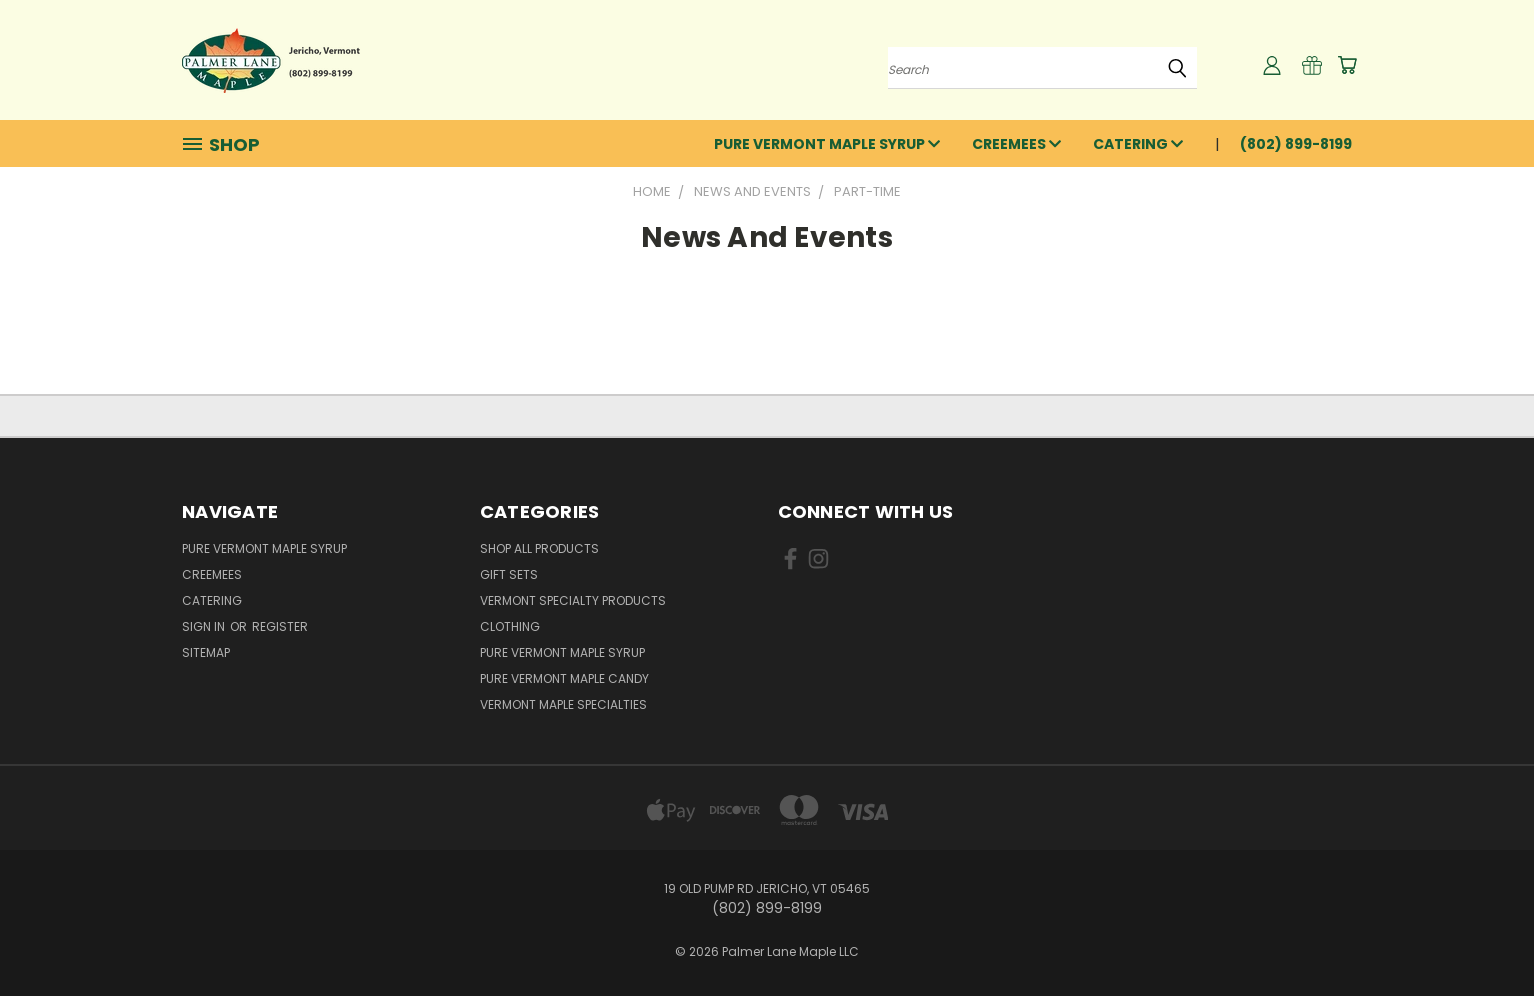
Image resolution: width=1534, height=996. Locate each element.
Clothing (510, 626)
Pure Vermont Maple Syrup (827, 144)
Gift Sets (509, 574)
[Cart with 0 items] (1347, 65)
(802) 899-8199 (1296, 144)
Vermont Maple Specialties (563, 704)
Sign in (205, 626)
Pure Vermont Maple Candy (564, 678)
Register (280, 626)
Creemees (1016, 144)
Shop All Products (539, 548)
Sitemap (206, 652)
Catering (1138, 144)
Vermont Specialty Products (573, 600)
